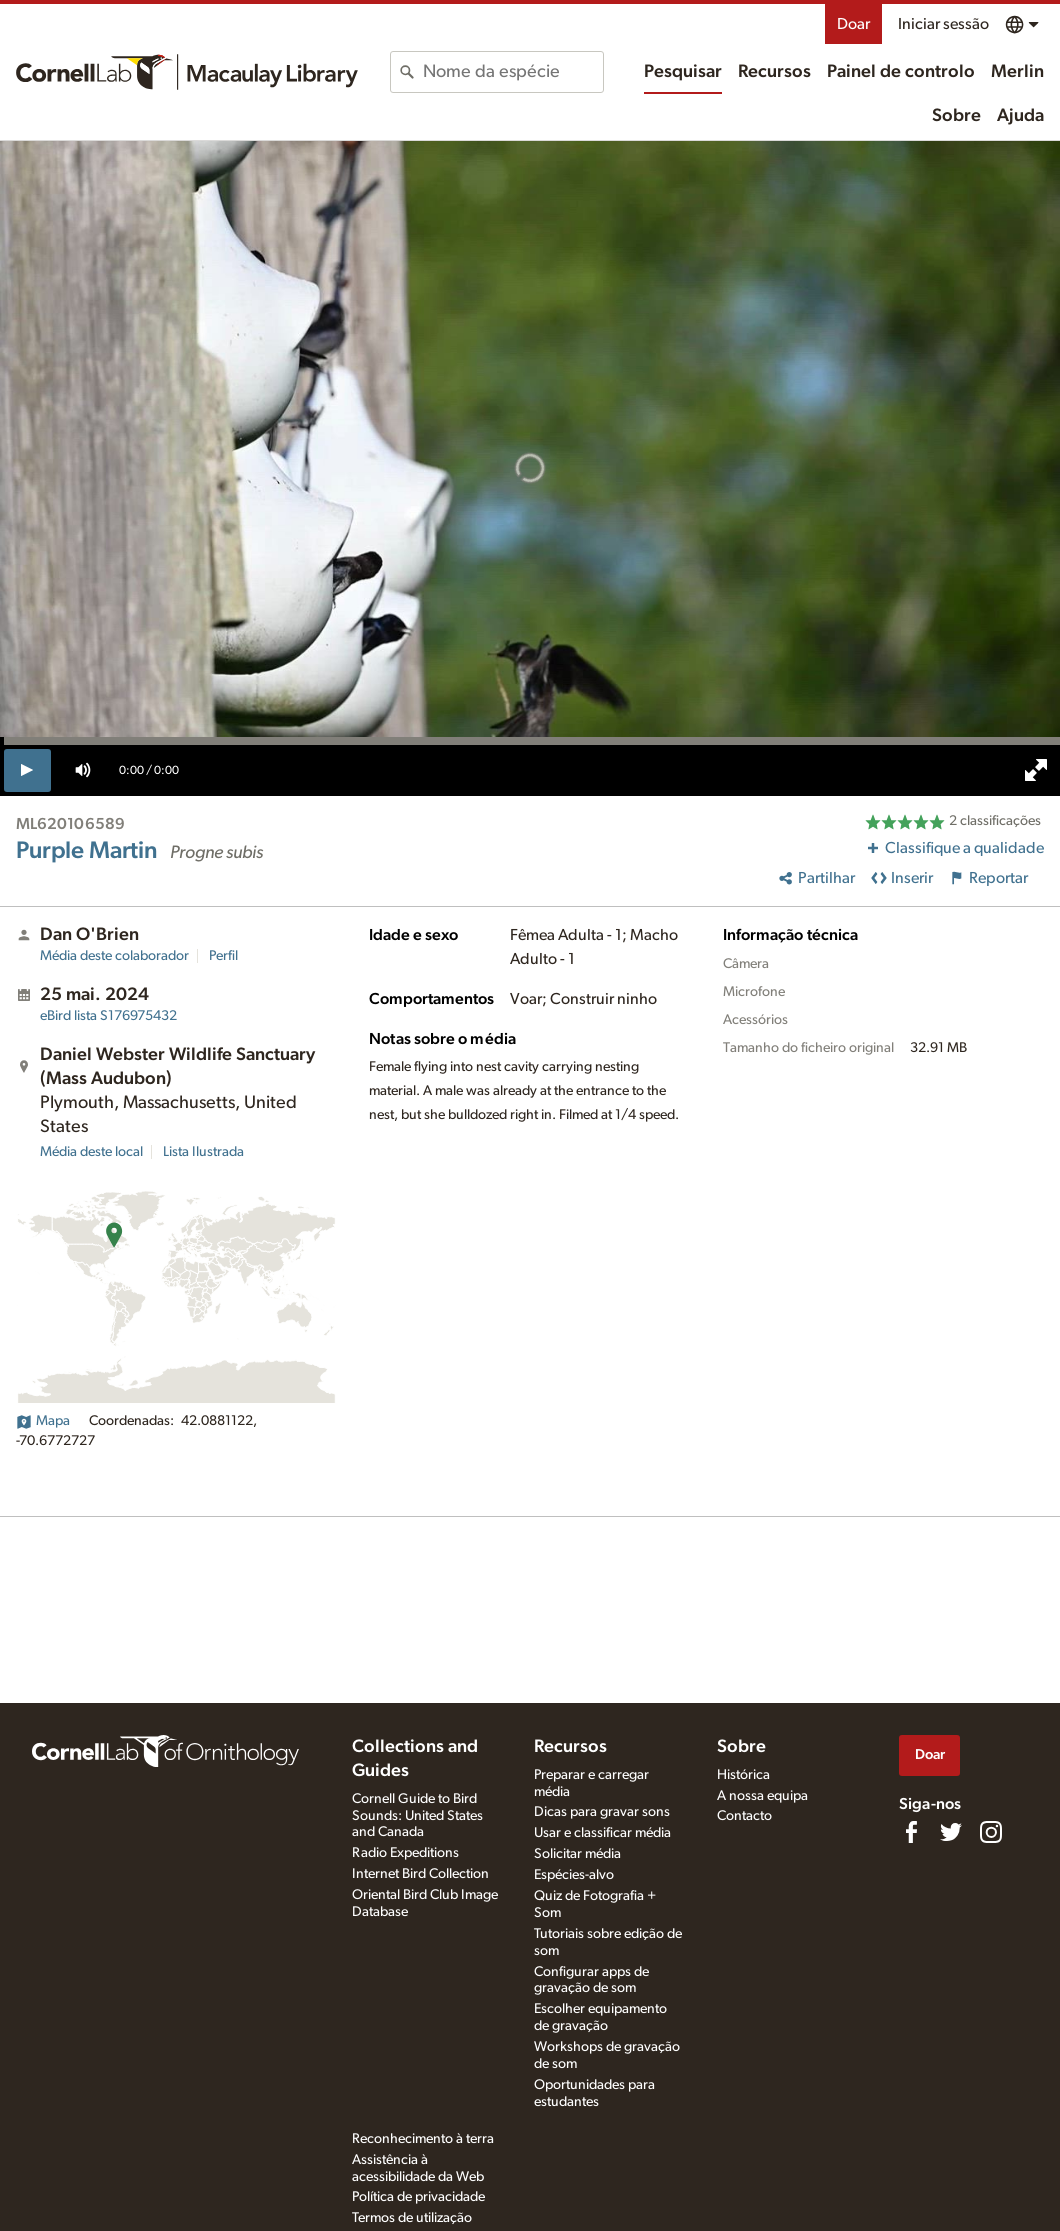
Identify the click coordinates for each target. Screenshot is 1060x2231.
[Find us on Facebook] (911, 1832)
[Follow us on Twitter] (951, 1832)
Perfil (223, 956)
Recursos (774, 72)
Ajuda (1020, 116)
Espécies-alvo (574, 1875)
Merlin (1017, 72)
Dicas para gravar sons (602, 1812)
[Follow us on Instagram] (991, 1832)
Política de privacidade (418, 2197)
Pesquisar (683, 72)
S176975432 (108, 1016)
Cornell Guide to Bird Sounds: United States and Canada (417, 1816)
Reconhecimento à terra (423, 2139)
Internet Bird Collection (420, 1874)
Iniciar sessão (943, 24)
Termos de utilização (412, 2218)
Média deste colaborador (114, 956)
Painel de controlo (901, 72)
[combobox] (513, 72)
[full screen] (1036, 770)
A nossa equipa (762, 1796)
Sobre (956, 116)
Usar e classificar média (602, 1833)
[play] (27, 770)
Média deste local (91, 1152)
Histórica (743, 1775)
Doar (853, 24)
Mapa (43, 1421)
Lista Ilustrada (203, 1152)
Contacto (744, 1816)
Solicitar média (577, 1854)
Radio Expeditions (405, 1853)
